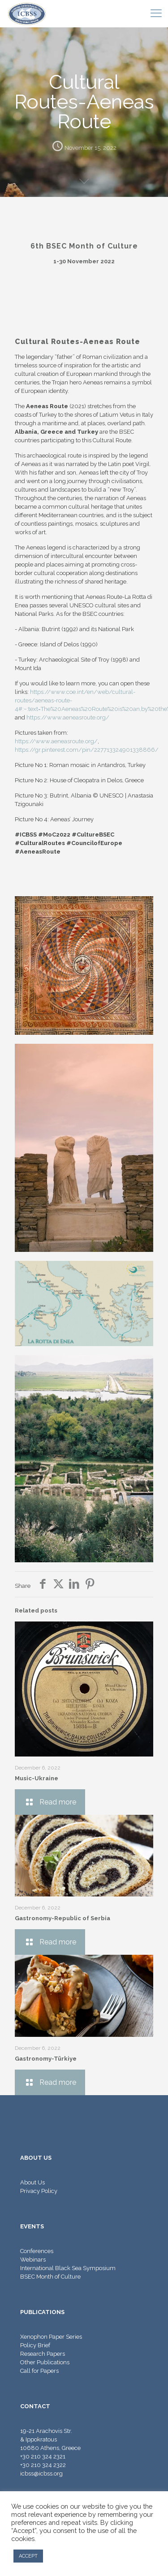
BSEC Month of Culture (50, 2276)
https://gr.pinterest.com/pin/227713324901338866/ (87, 749)
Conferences (36, 2251)
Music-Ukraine (36, 1778)
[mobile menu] (156, 13)
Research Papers (42, 2353)
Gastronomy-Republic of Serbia (62, 1918)
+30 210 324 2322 (43, 2465)
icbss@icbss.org (41, 2473)
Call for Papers (39, 2370)
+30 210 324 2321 (42, 2456)
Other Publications (44, 2362)
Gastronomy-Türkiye (46, 2058)
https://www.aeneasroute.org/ (67, 717)
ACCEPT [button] (28, 2556)
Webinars (33, 2259)
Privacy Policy (38, 2191)
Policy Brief (35, 2345)
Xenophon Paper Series (51, 2336)
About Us (32, 2182)
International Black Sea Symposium (68, 2268)
